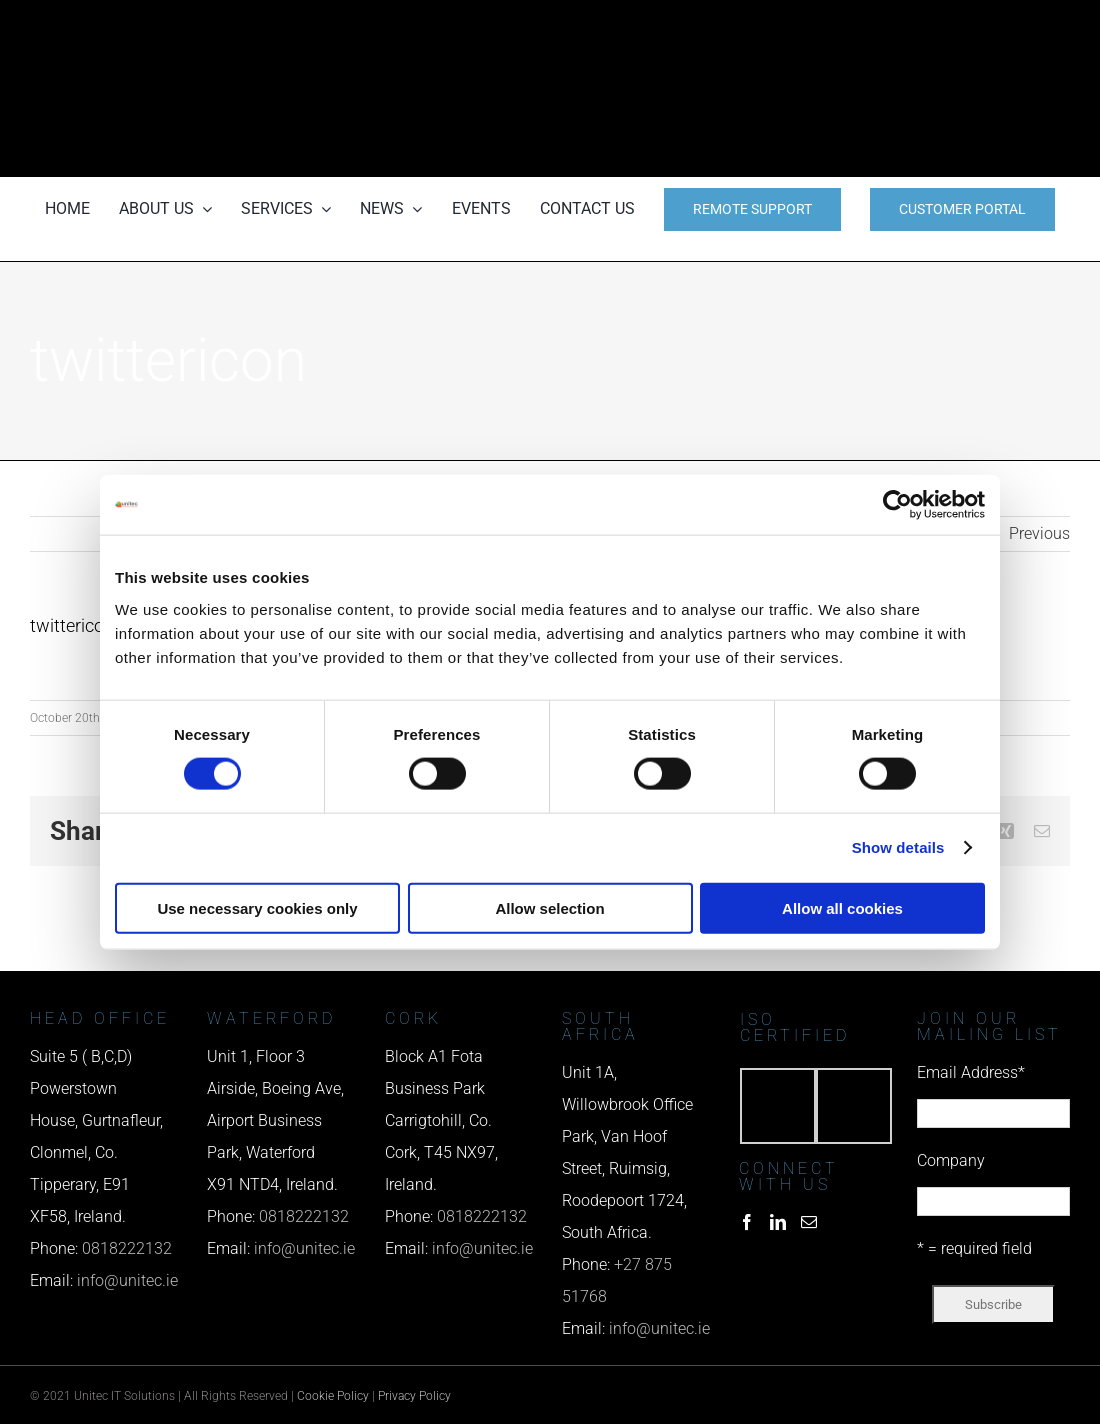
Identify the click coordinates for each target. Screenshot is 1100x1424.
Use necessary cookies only (257, 907)
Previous (1039, 533)
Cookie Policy (333, 1396)
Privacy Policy (414, 1396)
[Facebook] (747, 1222)
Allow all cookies (842, 907)
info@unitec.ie (127, 1280)
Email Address (971, 1072)
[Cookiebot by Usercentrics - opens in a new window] (897, 505)
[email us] (910, 88)
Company (951, 1160)
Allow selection (549, 907)
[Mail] (809, 1222)
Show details (898, 847)
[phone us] (910, 27)
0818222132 (127, 1248)
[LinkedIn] (778, 1222)
